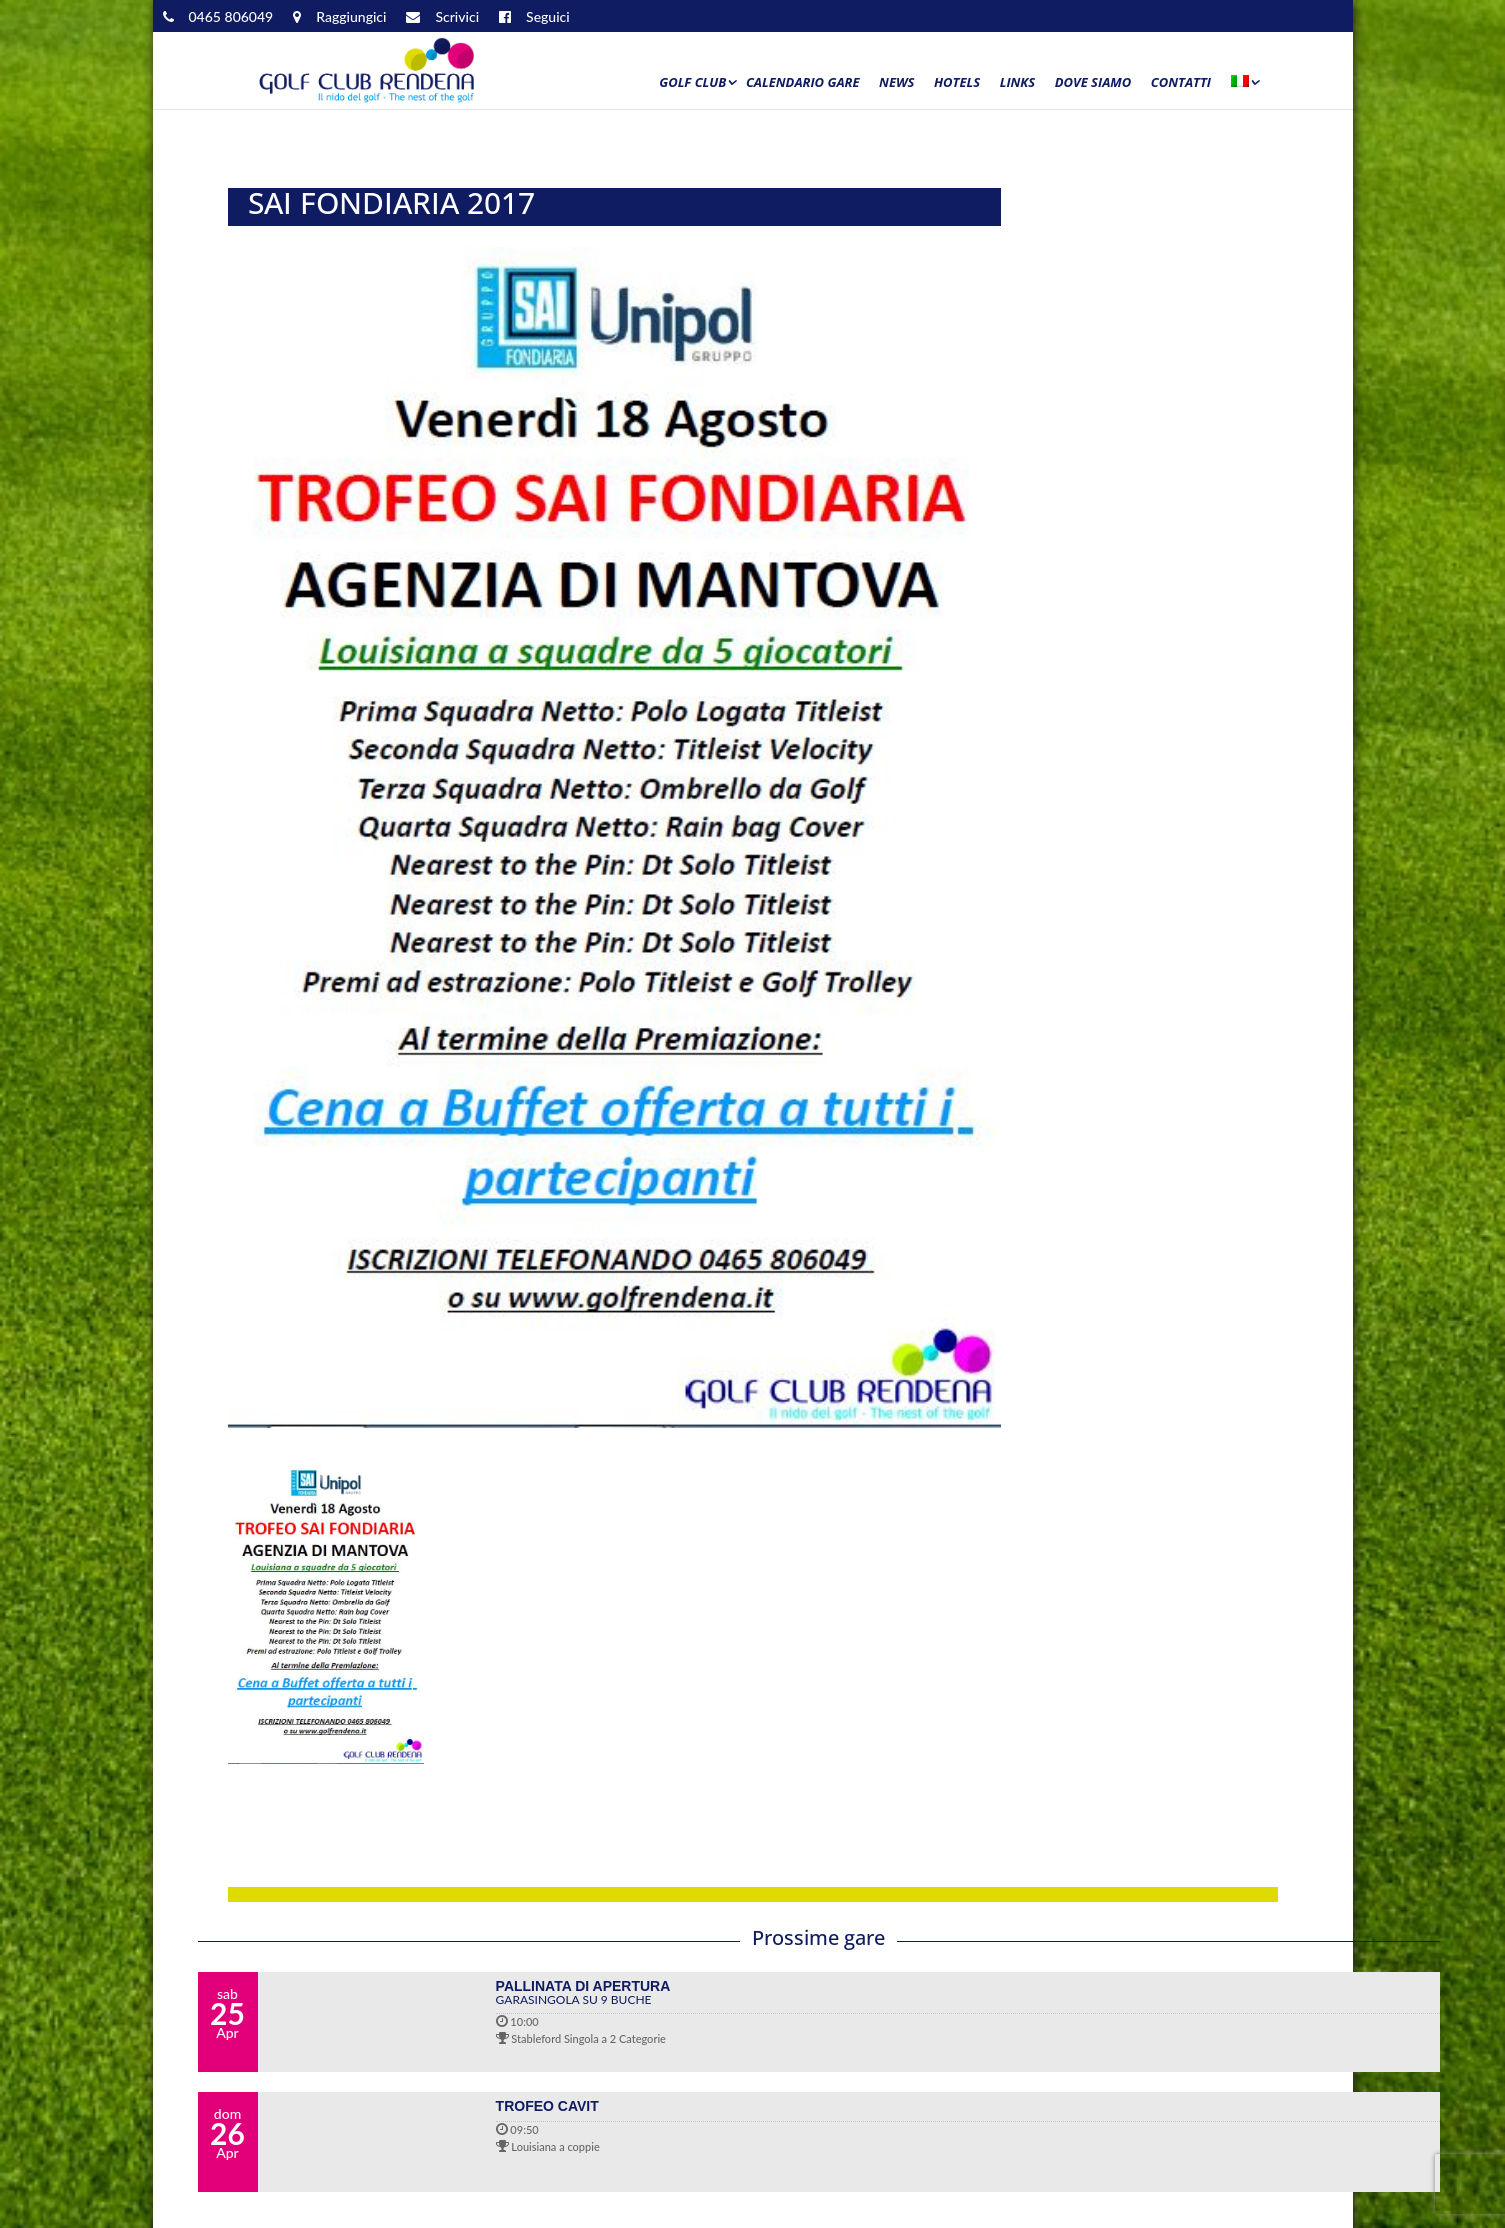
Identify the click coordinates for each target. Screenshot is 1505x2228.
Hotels (957, 83)
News (896, 83)
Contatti (1181, 83)
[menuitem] (1244, 87)
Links (1018, 83)
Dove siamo (1093, 83)
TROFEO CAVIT (547, 2106)
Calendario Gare (803, 83)
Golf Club (692, 83)
